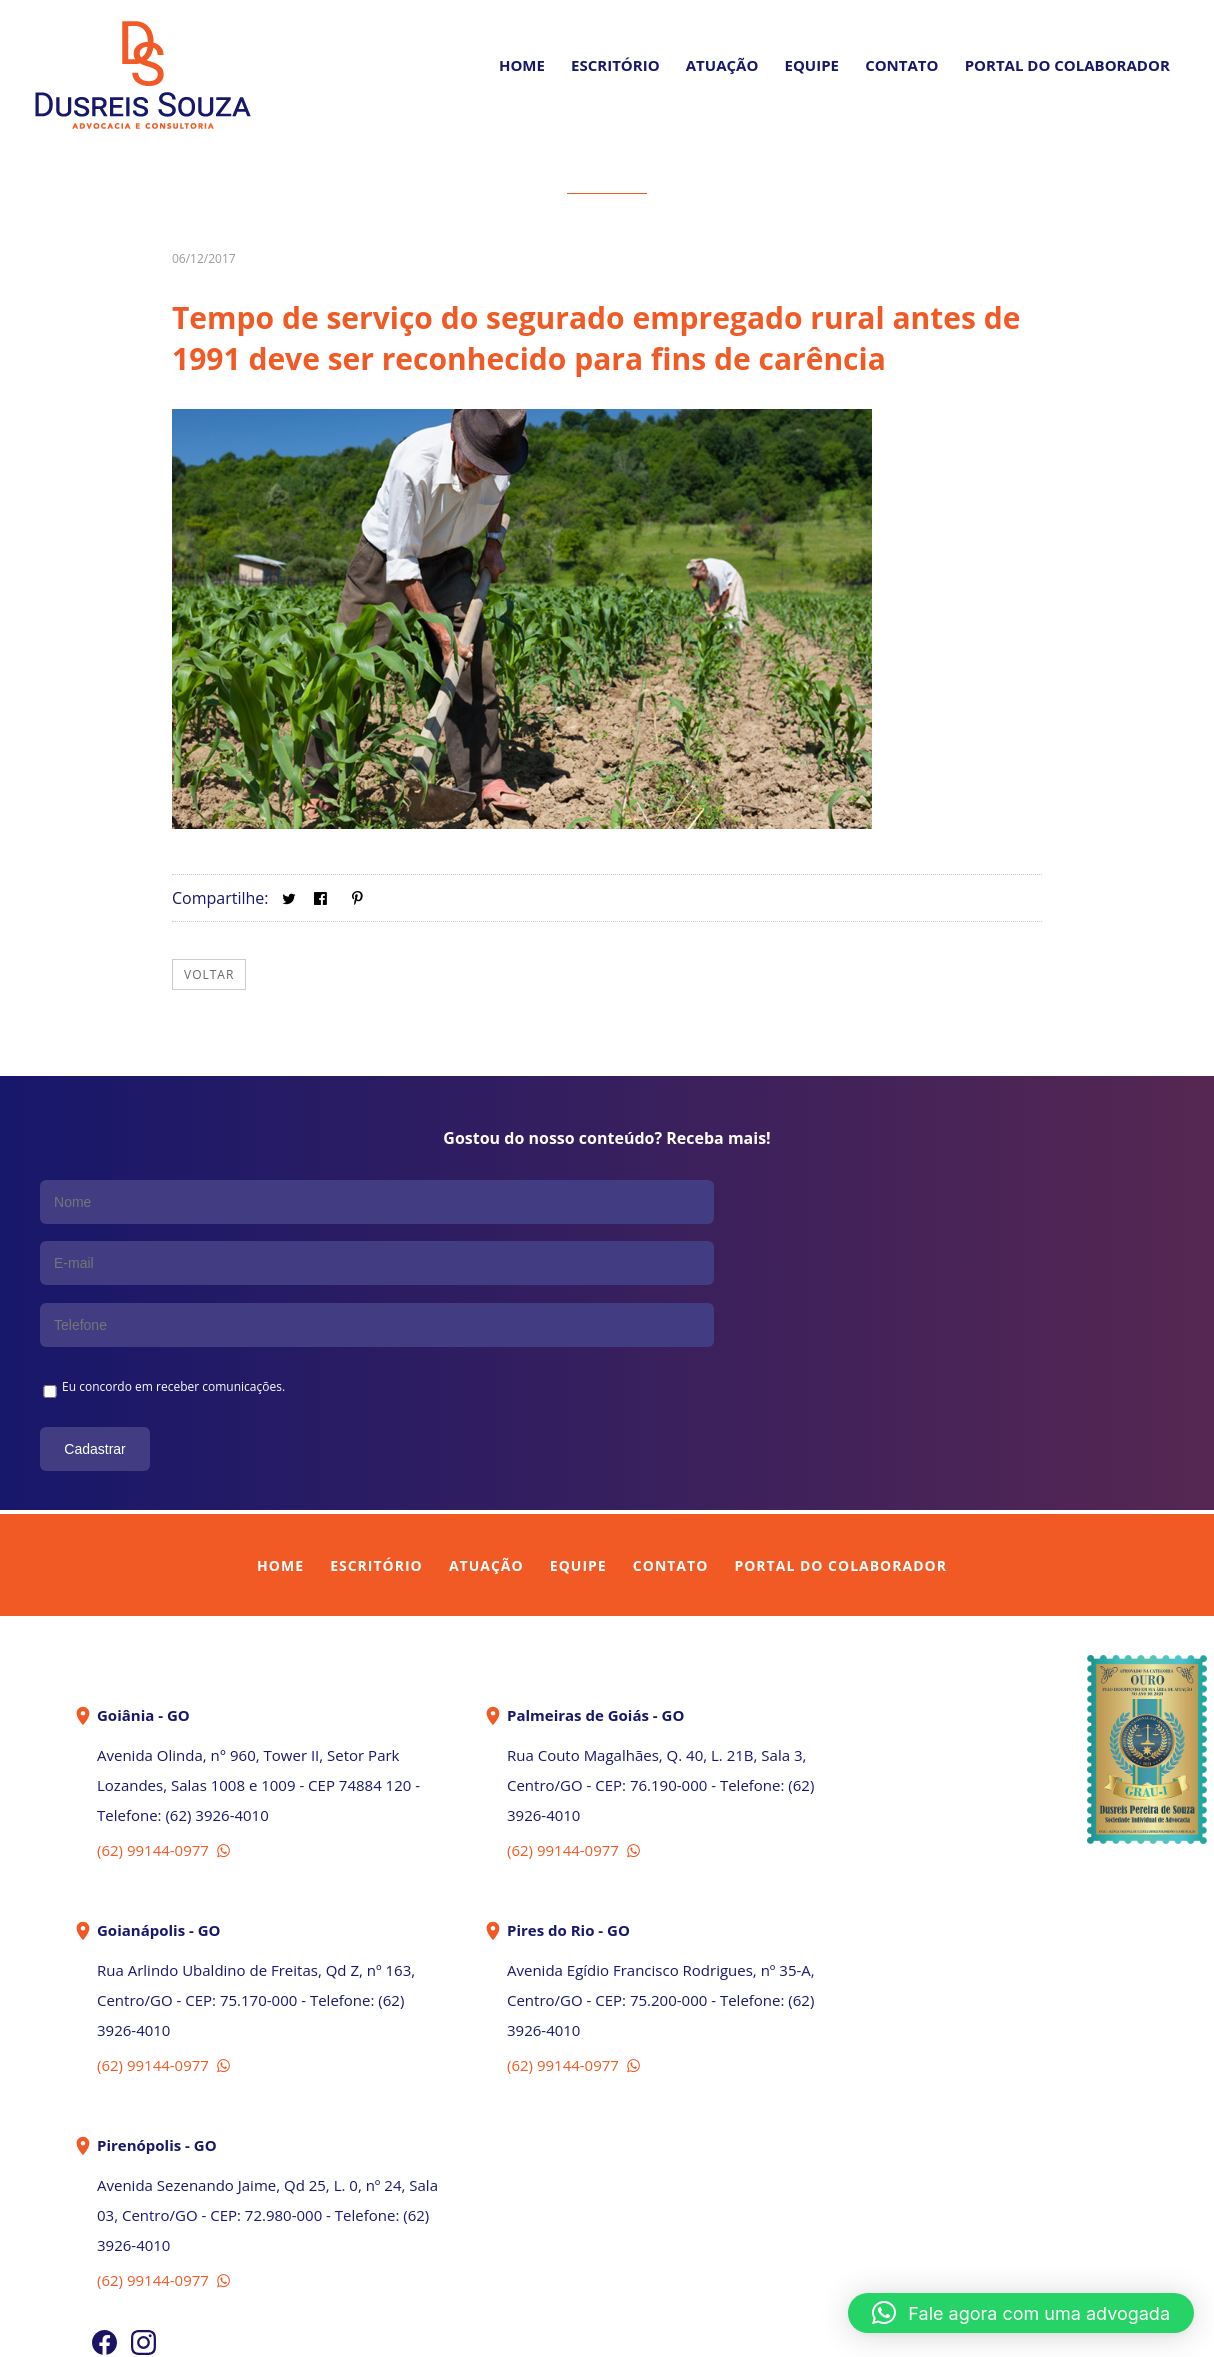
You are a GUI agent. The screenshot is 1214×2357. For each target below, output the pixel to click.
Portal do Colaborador (840, 1437)
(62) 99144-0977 (165, 1722)
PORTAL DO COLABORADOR (1067, 65)
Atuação (722, 65)
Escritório (615, 65)
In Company (653, 2329)
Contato (901, 65)
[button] (1021, 2313)
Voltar (209, 974)
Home (522, 65)
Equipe (812, 65)
